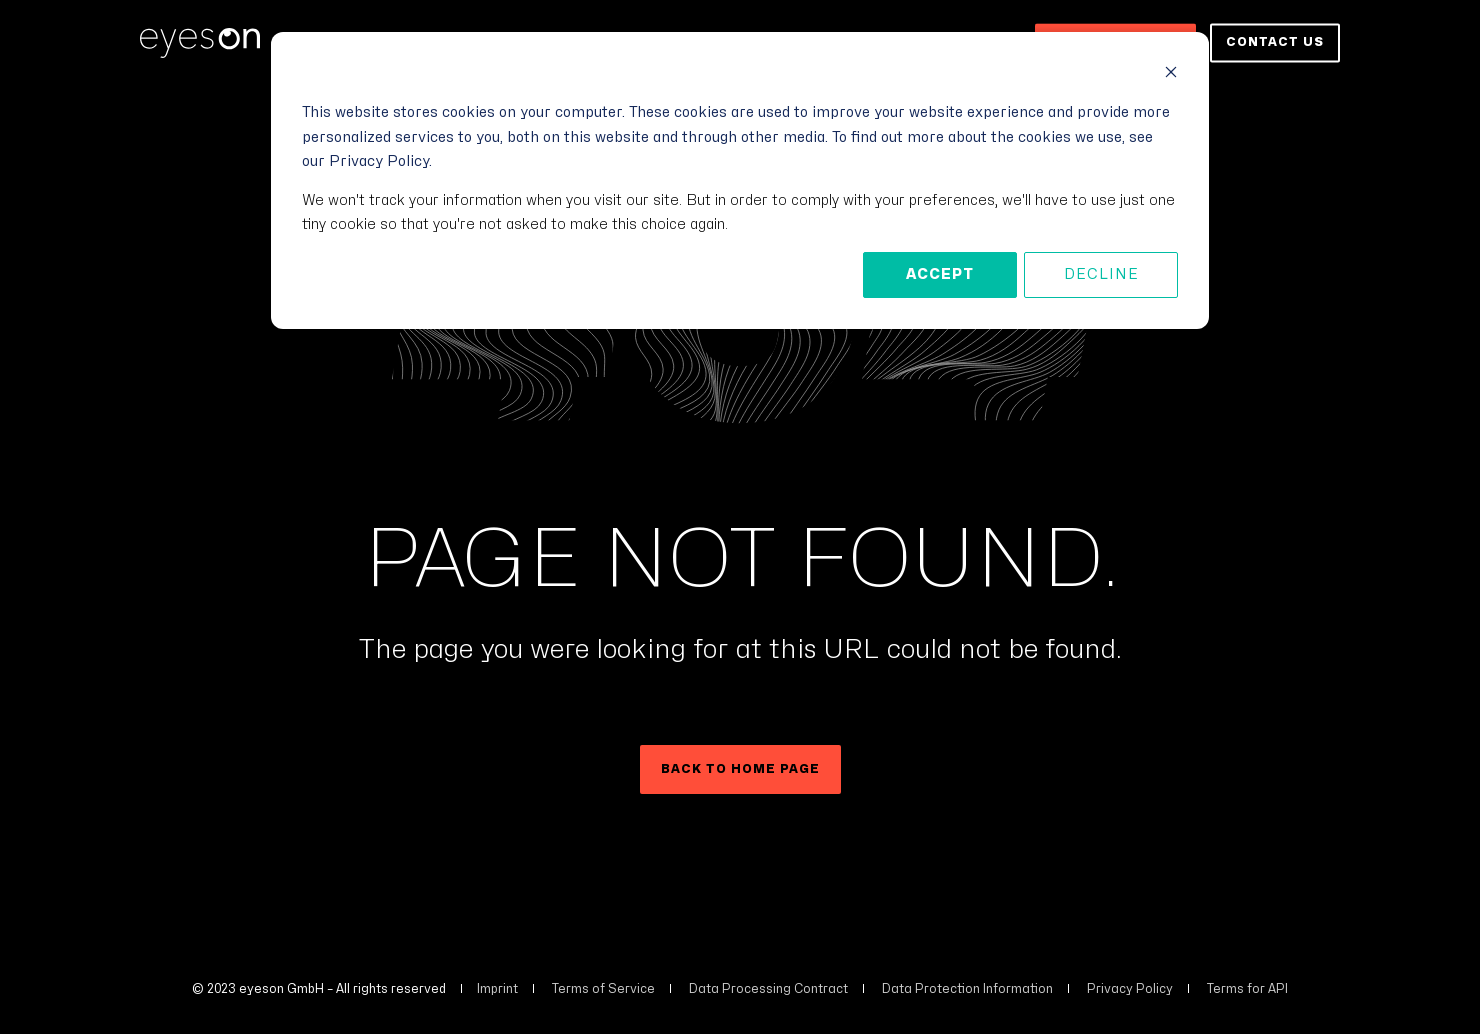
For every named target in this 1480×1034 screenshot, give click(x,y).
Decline (1101, 274)
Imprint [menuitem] (497, 989)
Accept (940, 274)
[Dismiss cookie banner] (1171, 75)
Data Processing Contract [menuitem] (768, 989)
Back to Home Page (740, 769)
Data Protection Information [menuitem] (967, 989)
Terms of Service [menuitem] (603, 989)
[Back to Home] (200, 43)
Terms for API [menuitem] (1247, 989)
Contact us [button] (1275, 42)
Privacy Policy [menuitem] (1130, 989)
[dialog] (740, 180)
